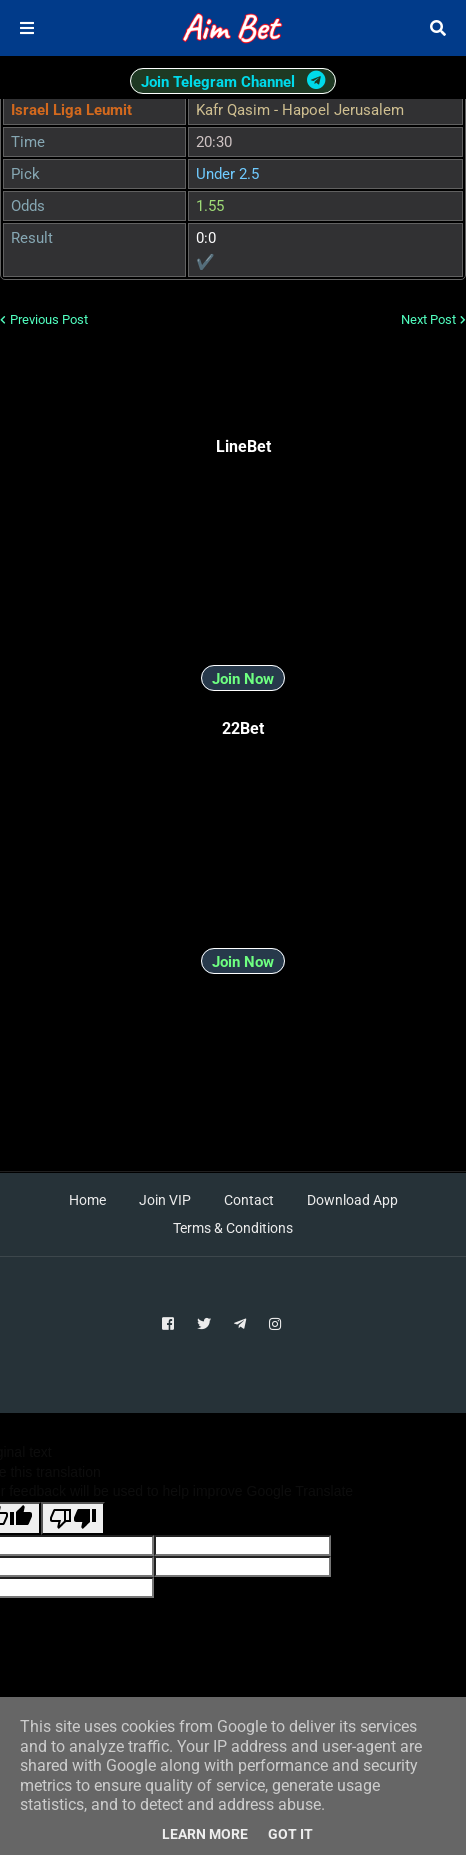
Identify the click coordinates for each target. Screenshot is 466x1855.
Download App (352, 1200)
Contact (249, 1200)
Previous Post (49, 319)
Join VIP (165, 1200)
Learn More (205, 1834)
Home (87, 1200)
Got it (290, 1834)
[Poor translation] (73, 1518)
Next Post (428, 319)
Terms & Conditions (233, 1228)
